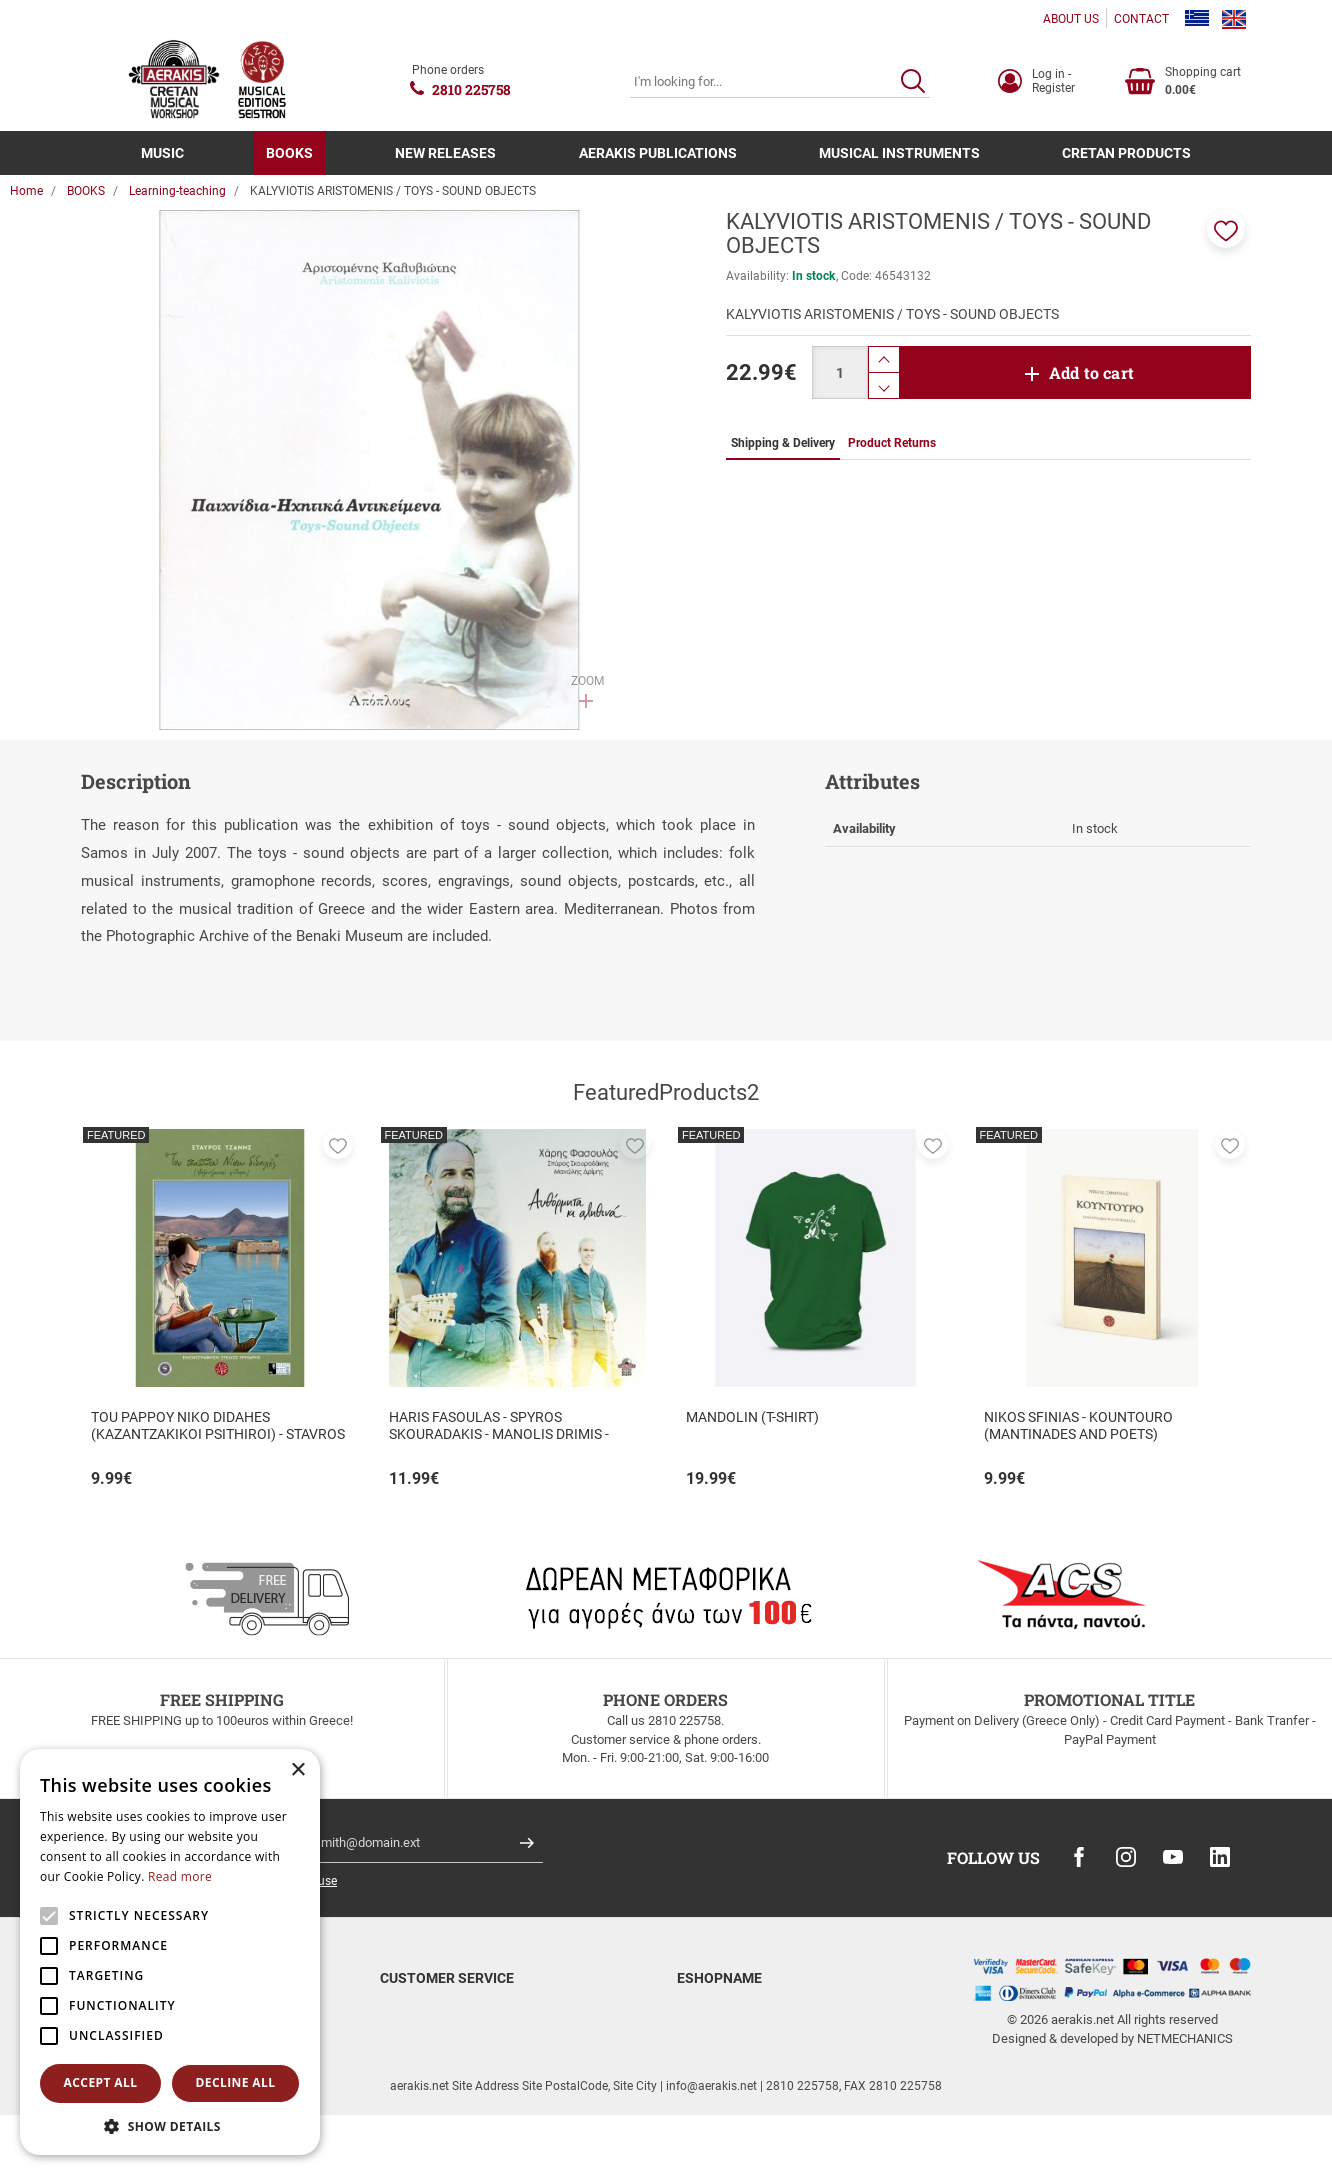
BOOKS (289, 153)
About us (702, 2011)
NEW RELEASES (445, 153)
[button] (1226, 229)
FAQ (391, 2084)
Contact (699, 2035)
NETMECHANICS (1185, 2038)
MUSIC (162, 153)
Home (26, 191)
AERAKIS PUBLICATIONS (658, 153)
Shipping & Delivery (434, 2035)
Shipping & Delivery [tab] (783, 443)
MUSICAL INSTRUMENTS (899, 153)
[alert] (170, 1952)
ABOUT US (1071, 19)
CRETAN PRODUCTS (1126, 153)
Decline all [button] (236, 2082)
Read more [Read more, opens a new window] (180, 1876)
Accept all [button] (101, 2082)
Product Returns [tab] (892, 443)
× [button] (297, 1770)
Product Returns (425, 2059)
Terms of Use (715, 2059)
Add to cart (1091, 372)
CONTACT (1141, 19)
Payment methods (431, 2011)
